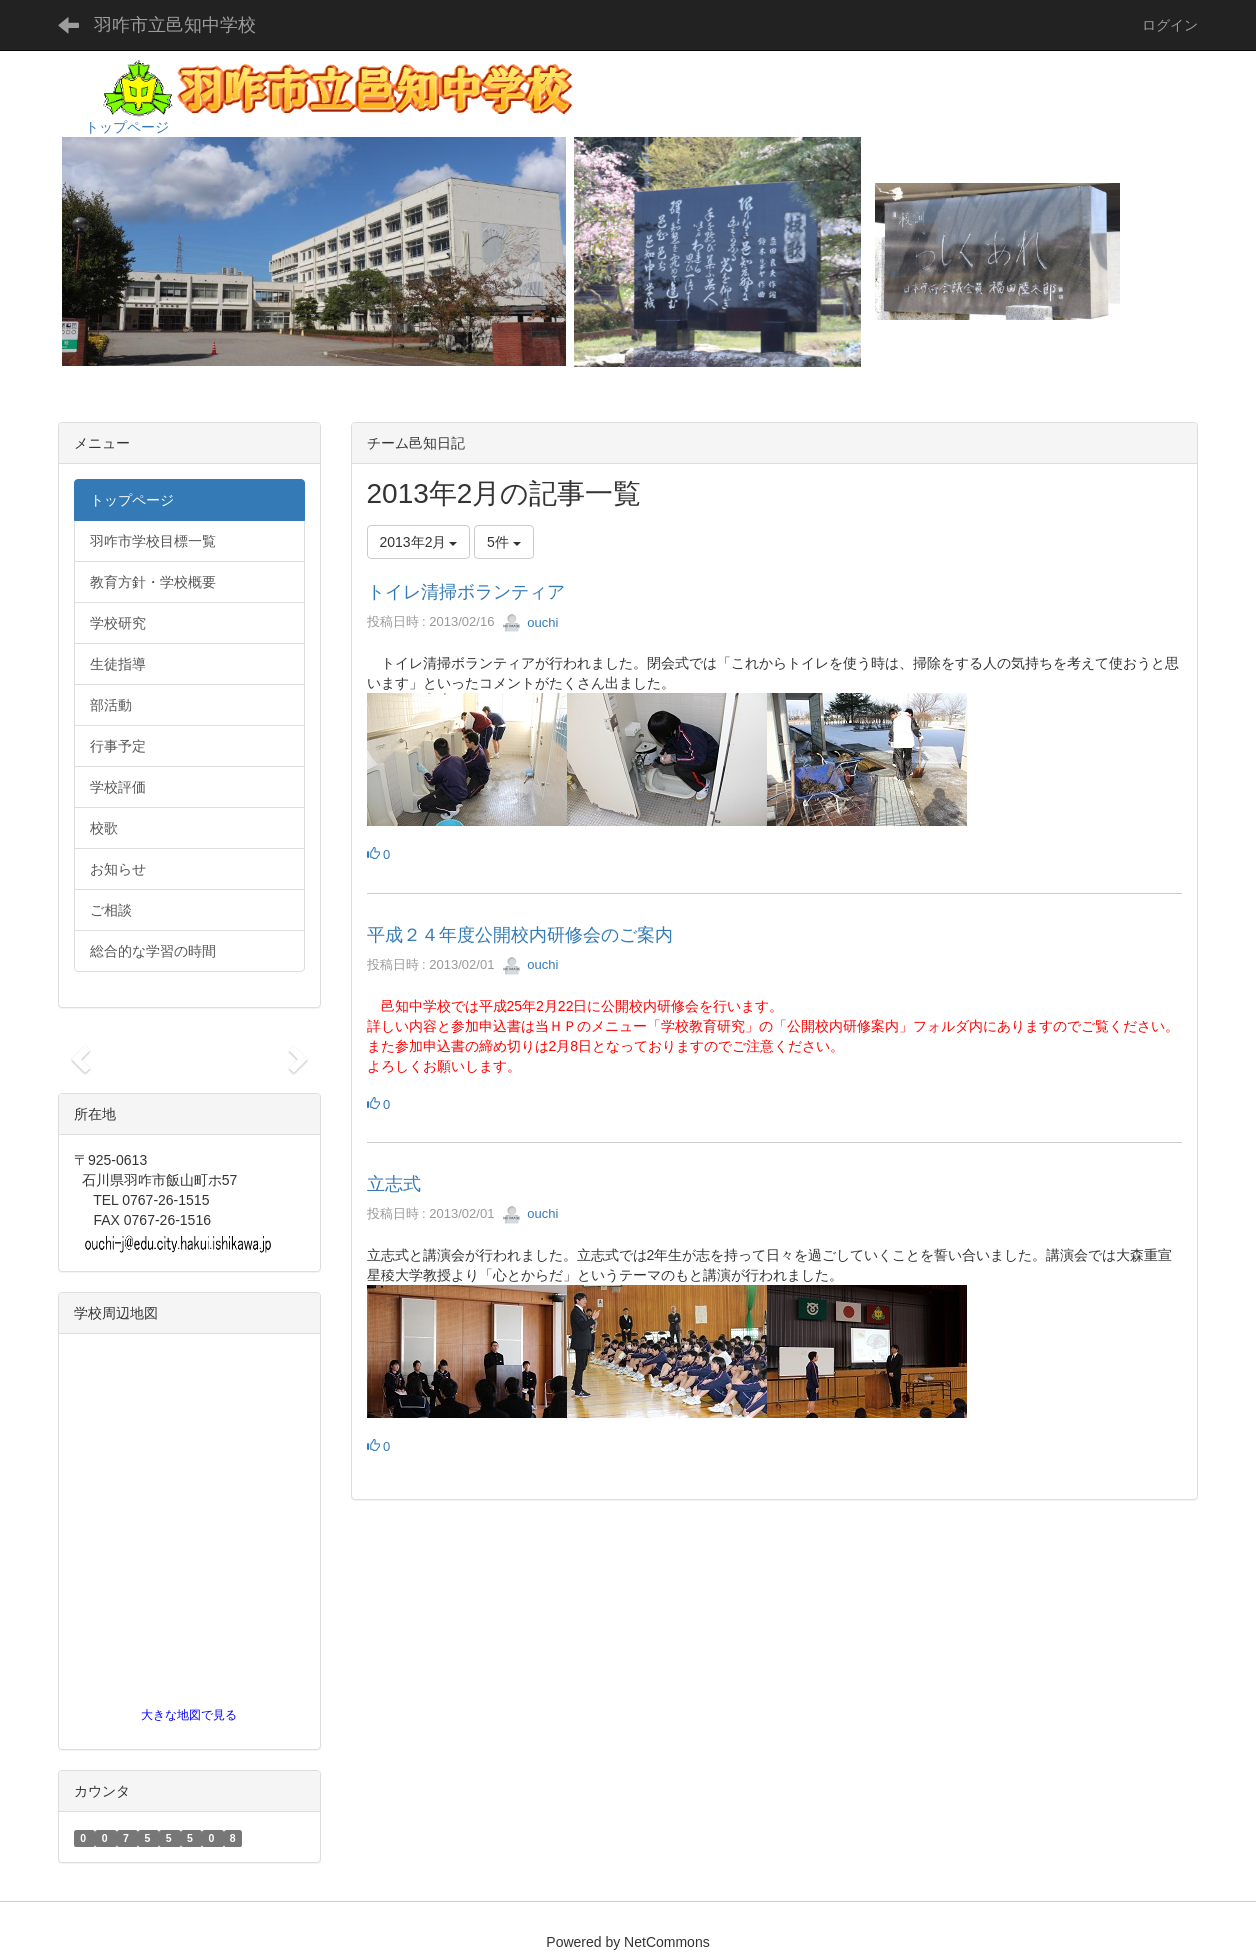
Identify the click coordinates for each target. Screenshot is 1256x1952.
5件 (504, 542)
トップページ (127, 127)
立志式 (394, 1184)
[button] (77, 1053)
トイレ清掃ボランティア (466, 592)
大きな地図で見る (189, 1715)
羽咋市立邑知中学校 (175, 25)
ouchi (530, 622)
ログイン (1170, 25)
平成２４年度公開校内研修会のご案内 (520, 935)
